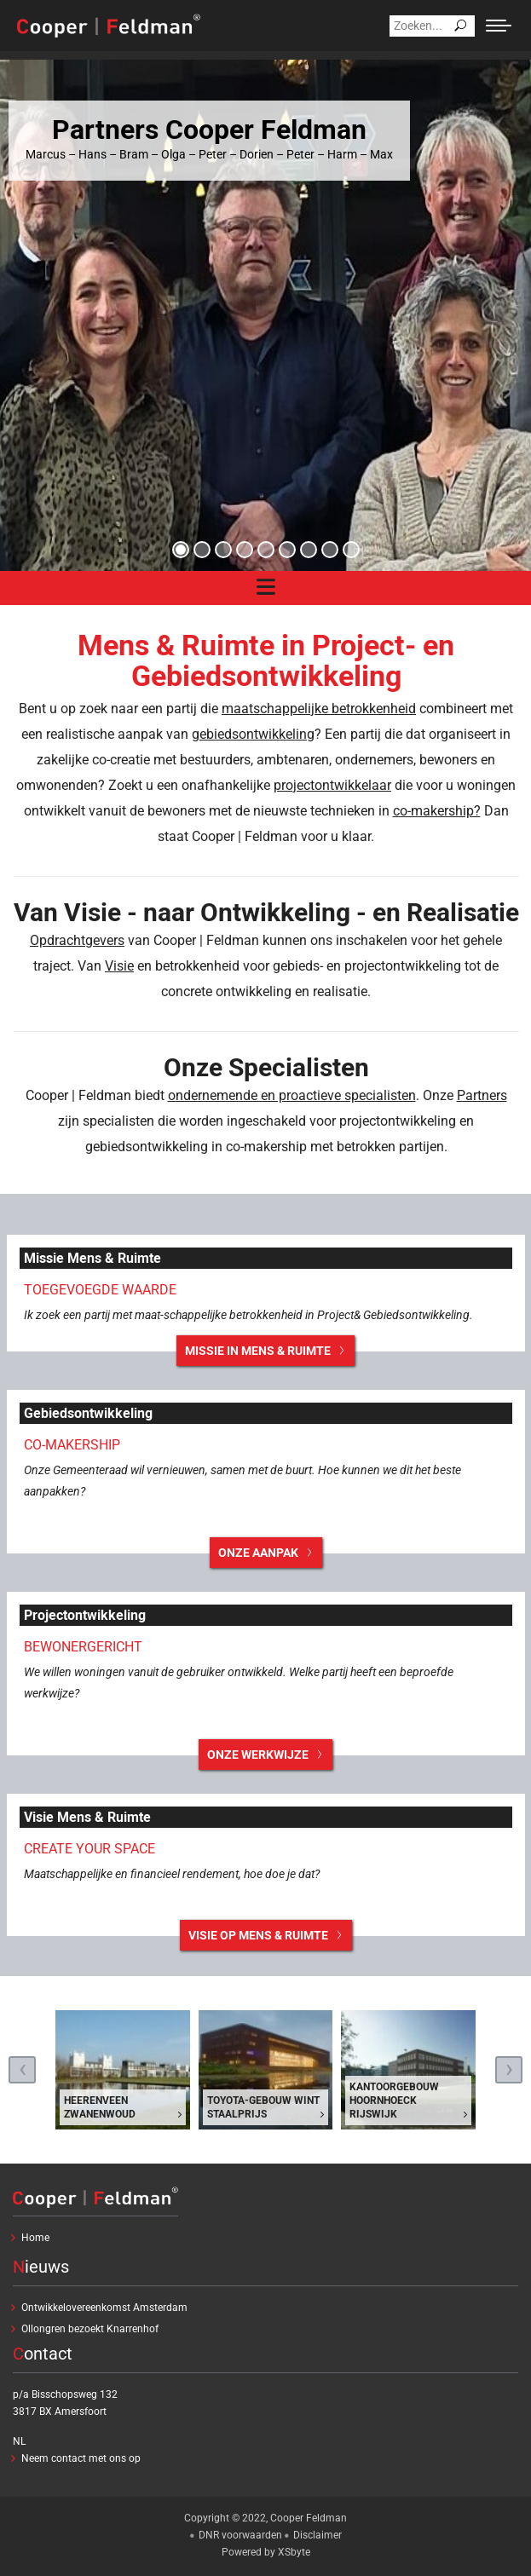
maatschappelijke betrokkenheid (319, 708)
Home (35, 2238)
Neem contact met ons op (81, 2458)
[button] (180, 549)
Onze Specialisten (266, 1067)
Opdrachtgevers (77, 940)
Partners (482, 1095)
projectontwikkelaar (332, 785)
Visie (119, 966)
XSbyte (294, 2552)
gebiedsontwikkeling (253, 734)
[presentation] (22, 2069)
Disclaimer (317, 2535)
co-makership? (437, 811)
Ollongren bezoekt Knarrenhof (90, 2329)
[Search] (432, 26)
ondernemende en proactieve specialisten (292, 1095)
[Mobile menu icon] (498, 25)
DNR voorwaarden (240, 2535)
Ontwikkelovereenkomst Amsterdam (104, 2308)
